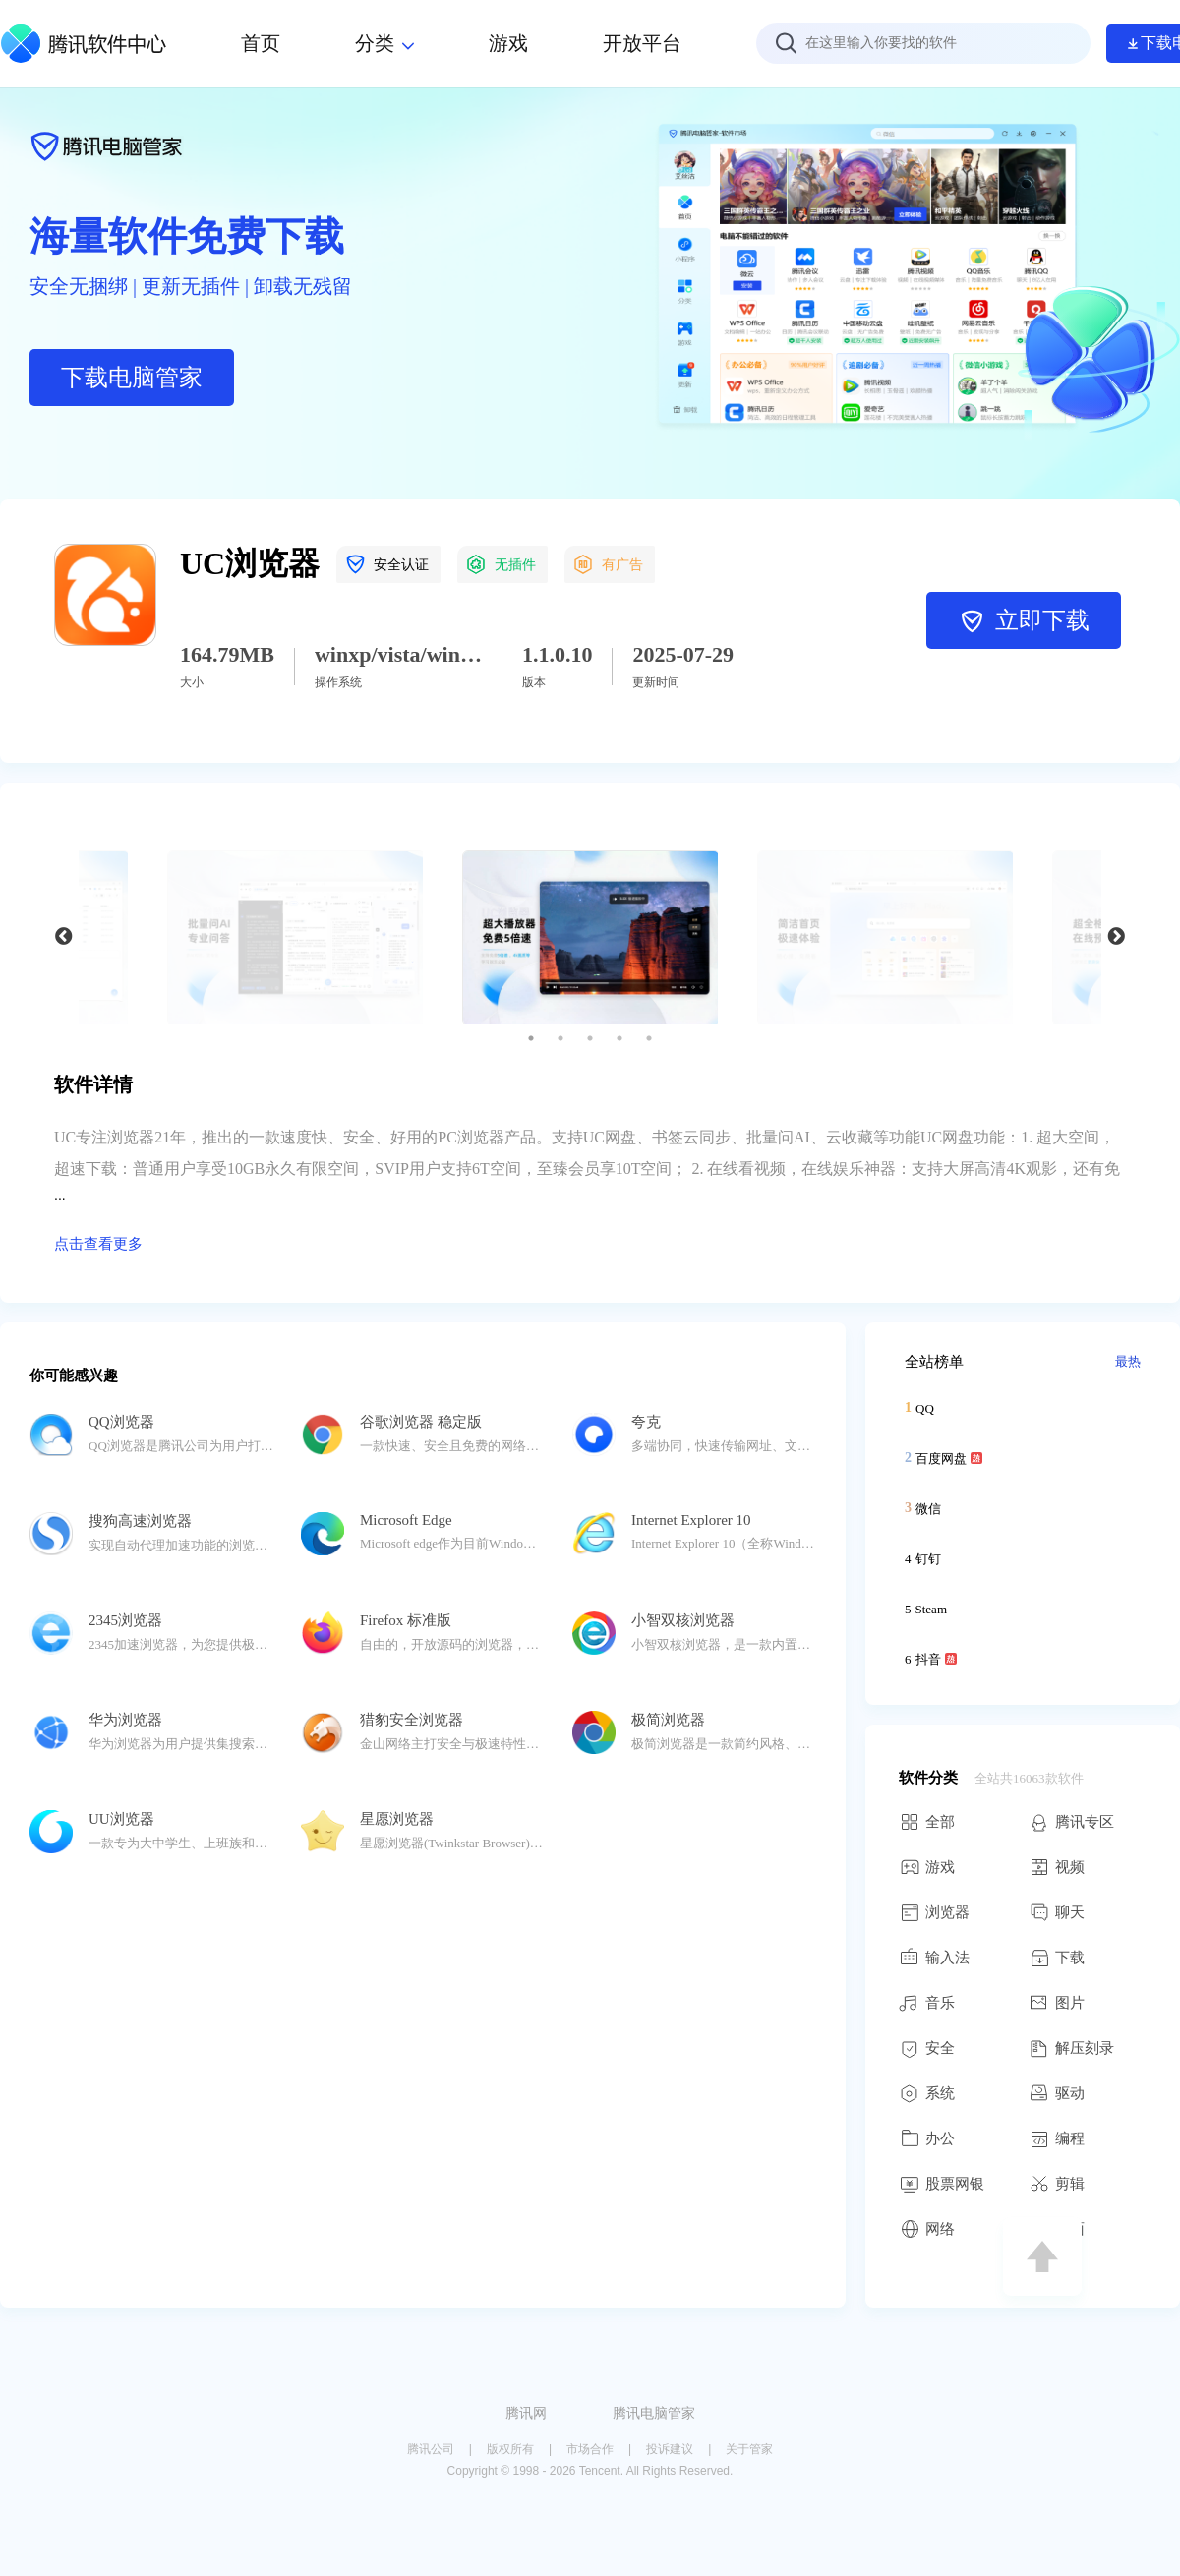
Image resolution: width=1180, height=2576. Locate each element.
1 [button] (531, 1038)
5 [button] (649, 1038)
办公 (927, 2138)
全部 (927, 1822)
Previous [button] (64, 937)
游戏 (927, 1867)
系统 (927, 2093)
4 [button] (619, 1038)
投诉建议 (669, 2449)
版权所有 (510, 2449)
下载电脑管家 (132, 377)
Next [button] (1116, 937)
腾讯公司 (430, 2449)
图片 (1057, 2003)
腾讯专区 (1071, 1822)
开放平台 (642, 43)
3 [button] (590, 1038)
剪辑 (1057, 2184)
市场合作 (590, 2449)
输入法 (934, 1957)
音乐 (927, 2003)
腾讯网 (526, 2413)
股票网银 (941, 2184)
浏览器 (934, 1912)
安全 (927, 2048)
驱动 (1057, 2093)
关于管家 (749, 2449)
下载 (1057, 1957)
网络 (927, 2229)
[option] (590, 937)
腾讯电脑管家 (654, 2413)
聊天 (1057, 1912)
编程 (1057, 2138)
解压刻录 (1071, 2048)
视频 (1057, 1867)
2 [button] (560, 1038)
